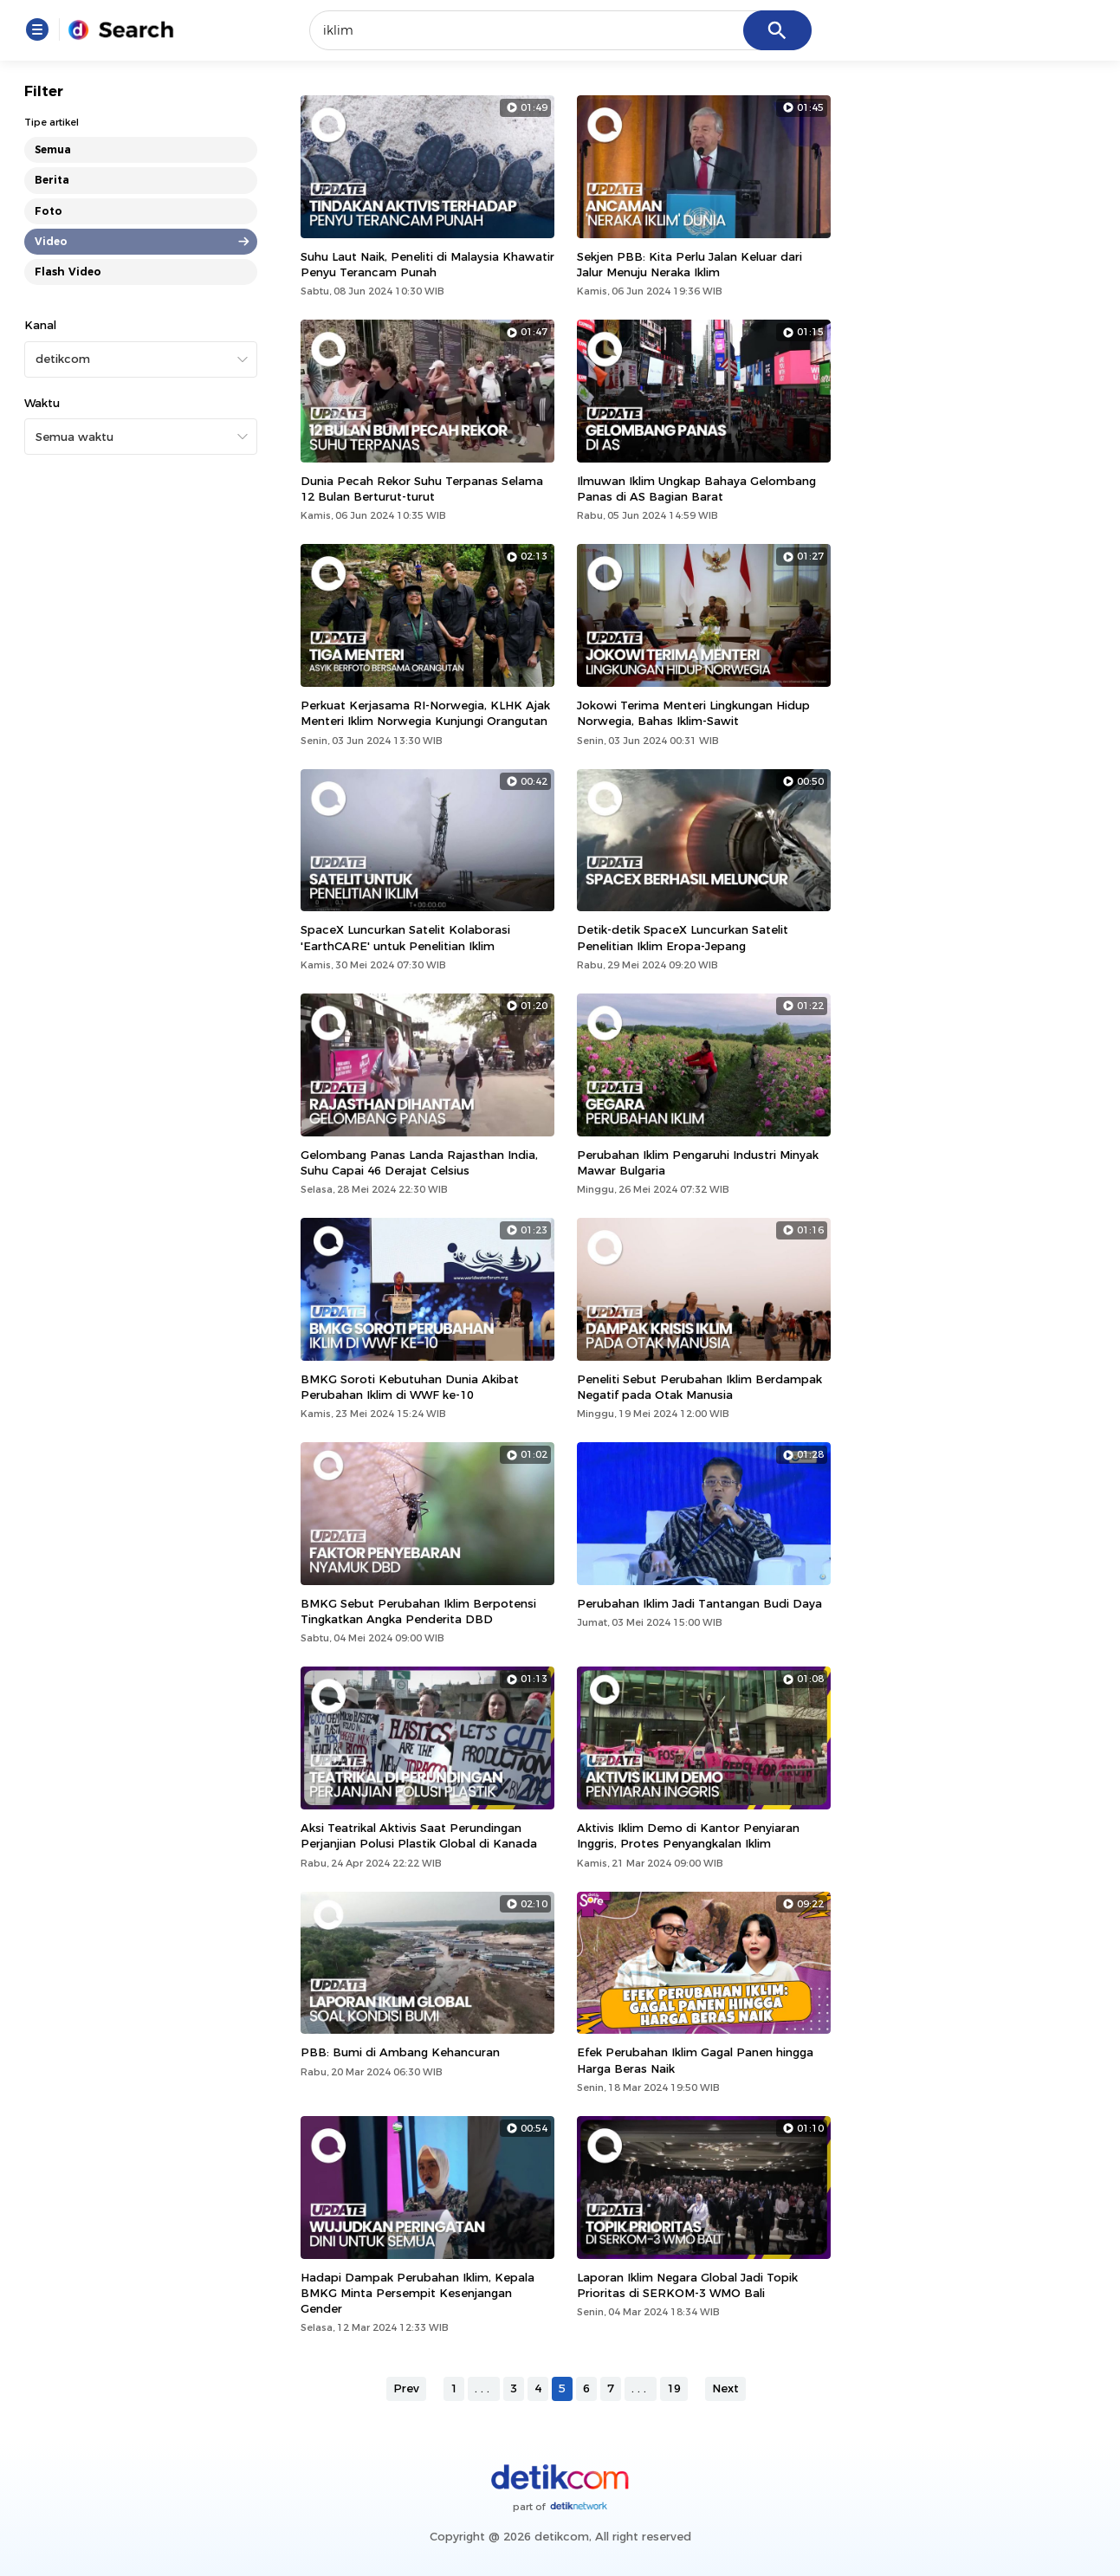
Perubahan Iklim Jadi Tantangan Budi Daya (699, 1603)
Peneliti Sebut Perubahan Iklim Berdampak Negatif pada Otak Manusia (699, 1386)
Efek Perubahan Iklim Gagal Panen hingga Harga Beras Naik (695, 2059)
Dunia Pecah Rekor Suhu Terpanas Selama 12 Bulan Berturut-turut (422, 488)
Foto (48, 210)
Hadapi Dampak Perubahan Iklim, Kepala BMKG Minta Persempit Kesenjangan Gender (417, 2292)
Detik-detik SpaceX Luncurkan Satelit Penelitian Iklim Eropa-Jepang (682, 937)
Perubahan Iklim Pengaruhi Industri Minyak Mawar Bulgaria (698, 1162)
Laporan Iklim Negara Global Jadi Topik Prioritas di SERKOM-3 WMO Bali (687, 2285)
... (484, 2388)
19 (674, 2388)
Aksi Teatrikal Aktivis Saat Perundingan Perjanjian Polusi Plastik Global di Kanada (419, 1835)
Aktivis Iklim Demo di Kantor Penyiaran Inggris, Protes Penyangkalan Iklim (688, 1835)
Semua (53, 149)
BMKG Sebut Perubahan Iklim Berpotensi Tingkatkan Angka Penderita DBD (418, 1611)
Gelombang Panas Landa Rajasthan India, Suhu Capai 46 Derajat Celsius (419, 1162)
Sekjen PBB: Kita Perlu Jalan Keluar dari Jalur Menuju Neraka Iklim (689, 264)
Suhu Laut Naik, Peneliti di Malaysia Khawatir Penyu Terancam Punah (427, 264)
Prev (406, 2388)
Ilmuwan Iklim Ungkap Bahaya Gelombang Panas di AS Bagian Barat (696, 488)
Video (51, 241)
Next (725, 2388)
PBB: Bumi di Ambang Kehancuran (400, 2052)
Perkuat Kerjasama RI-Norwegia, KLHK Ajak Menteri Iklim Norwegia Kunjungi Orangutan (425, 713)
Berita (52, 179)
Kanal (40, 325)
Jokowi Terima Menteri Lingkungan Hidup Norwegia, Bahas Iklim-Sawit (693, 713)
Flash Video (68, 271)
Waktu (42, 403)
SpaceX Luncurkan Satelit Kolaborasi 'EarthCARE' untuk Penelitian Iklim (405, 937)
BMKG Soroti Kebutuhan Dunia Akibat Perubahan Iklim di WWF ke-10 (410, 1386)
